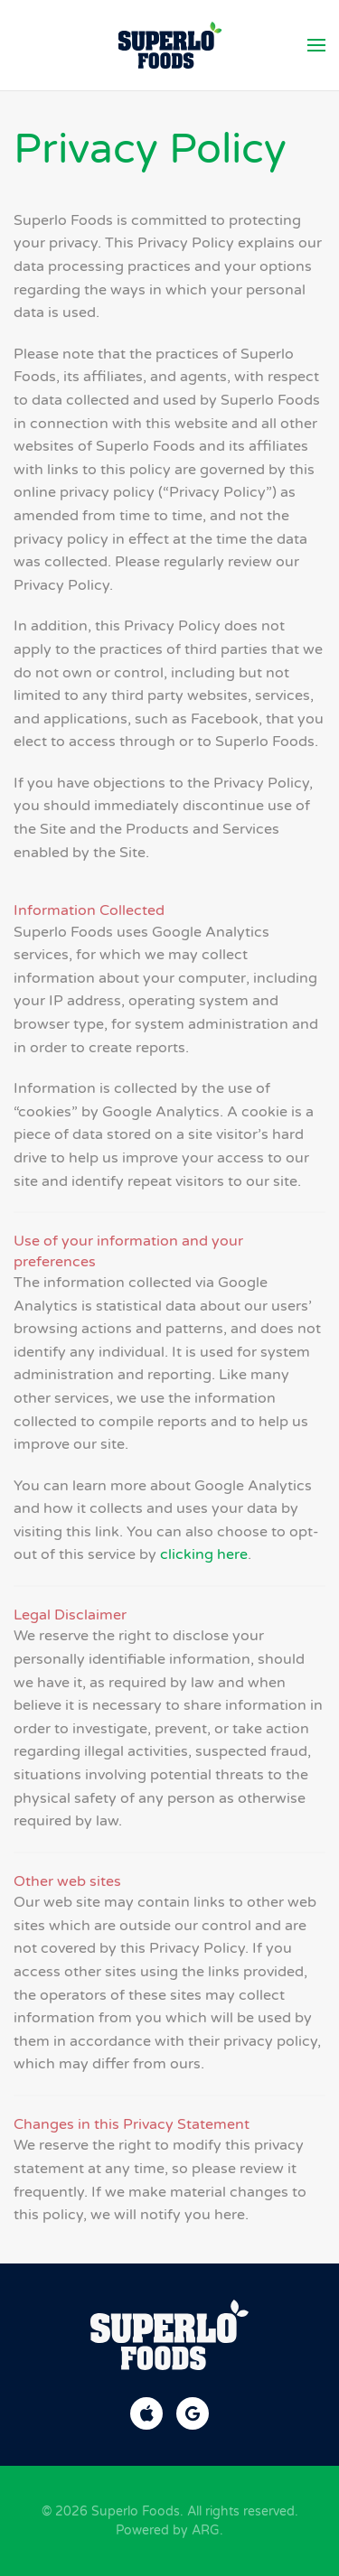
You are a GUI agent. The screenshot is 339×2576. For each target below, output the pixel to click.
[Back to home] (169, 45)
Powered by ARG (168, 2530)
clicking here (204, 1554)
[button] (316, 45)
